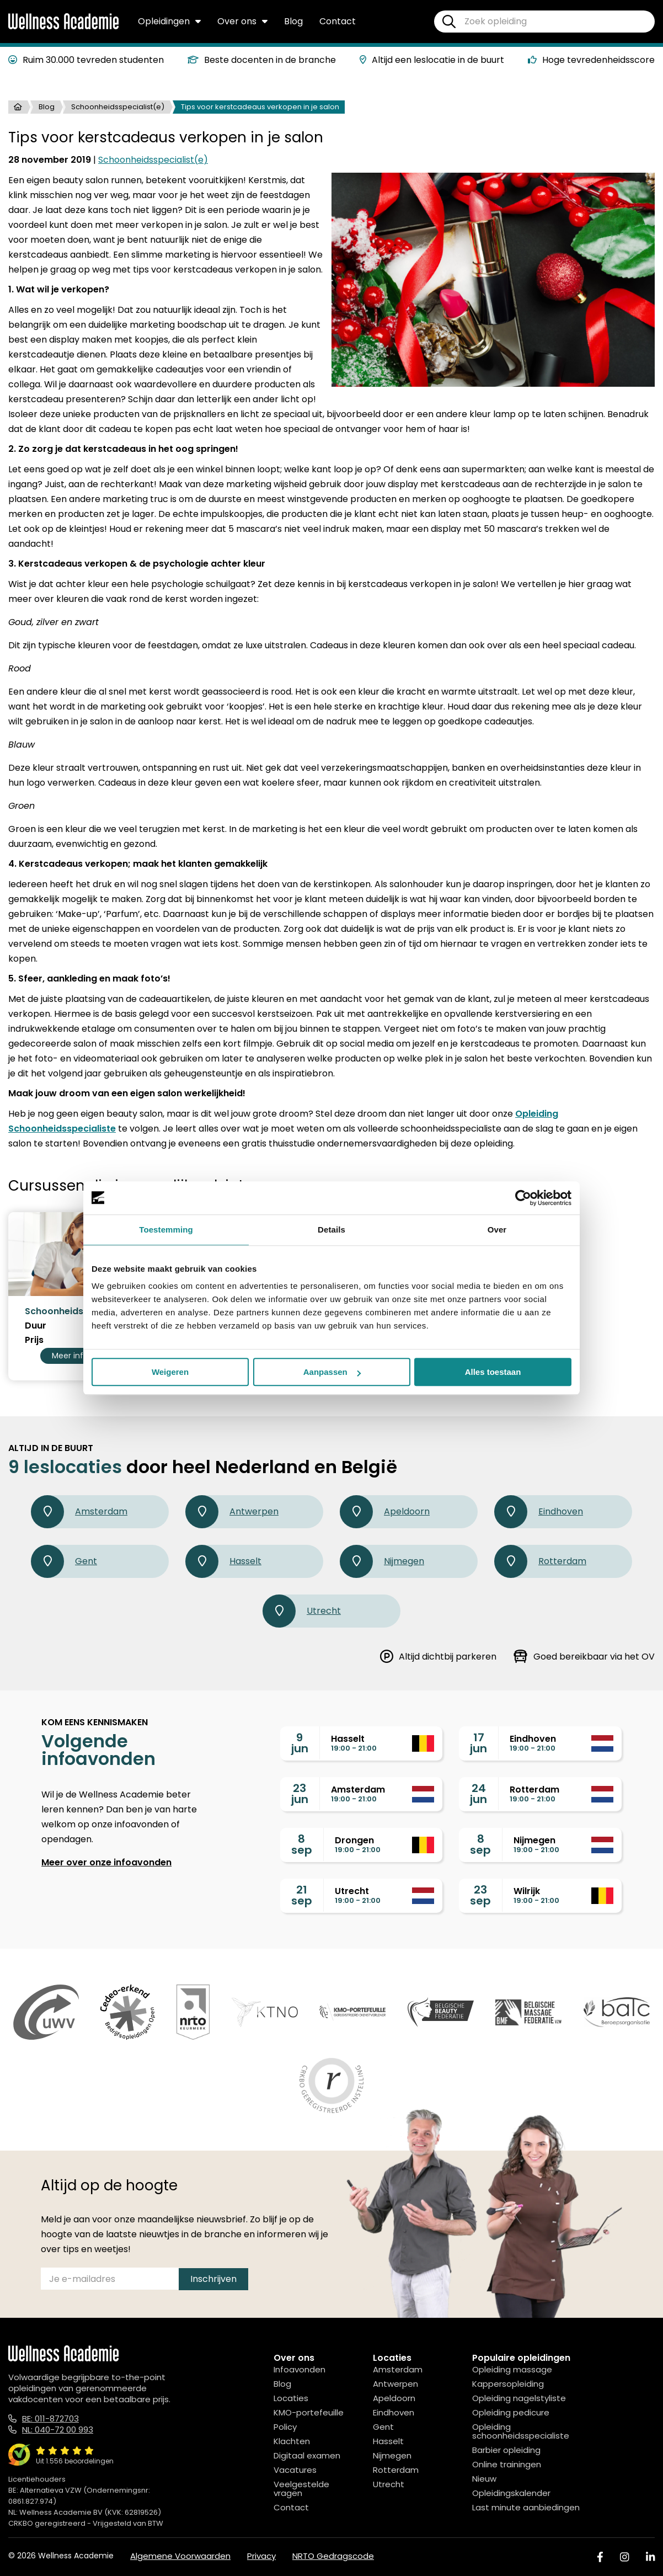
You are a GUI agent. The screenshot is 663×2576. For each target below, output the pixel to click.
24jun (478, 1793)
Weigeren (170, 1372)
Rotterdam (540, 1561)
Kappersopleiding (508, 2384)
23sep (480, 1895)
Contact (337, 21)
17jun (478, 1743)
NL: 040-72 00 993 (57, 2429)
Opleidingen (169, 21)
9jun (299, 1743)
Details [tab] (331, 1229)
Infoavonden (299, 2369)
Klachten (292, 2441)
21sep (301, 1895)
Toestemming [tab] (166, 1229)
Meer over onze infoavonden (106, 1862)
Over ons (242, 21)
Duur (35, 1325)
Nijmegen (382, 1561)
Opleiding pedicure (510, 2412)
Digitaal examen (307, 2455)
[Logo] (63, 27)
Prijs (34, 1340)
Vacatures (295, 2470)
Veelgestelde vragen (301, 2488)
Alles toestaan (493, 1372)
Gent (64, 1561)
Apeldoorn (385, 1511)
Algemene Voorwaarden (180, 2556)
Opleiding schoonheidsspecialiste (520, 2431)
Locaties (291, 2398)
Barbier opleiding (506, 2450)
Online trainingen (506, 2464)
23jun (299, 1793)
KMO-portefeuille (309, 2412)
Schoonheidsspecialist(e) (117, 107)
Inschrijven (213, 2279)
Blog (293, 21)
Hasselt (223, 1561)
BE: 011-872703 (50, 2418)
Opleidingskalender (511, 2493)
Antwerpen (232, 1511)
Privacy (261, 2556)
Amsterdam (79, 1511)
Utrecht (302, 1611)
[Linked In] (650, 2557)
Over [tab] (497, 1229)
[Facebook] (600, 2557)
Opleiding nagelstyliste (519, 2398)
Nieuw (484, 2478)
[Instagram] (624, 2557)
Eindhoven (538, 1511)
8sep (301, 1844)
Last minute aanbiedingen (526, 2507)
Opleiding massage (512, 2369)
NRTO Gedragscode (333, 2556)
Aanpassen (332, 1372)
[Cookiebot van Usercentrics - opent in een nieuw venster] (523, 1198)
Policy (285, 2427)
